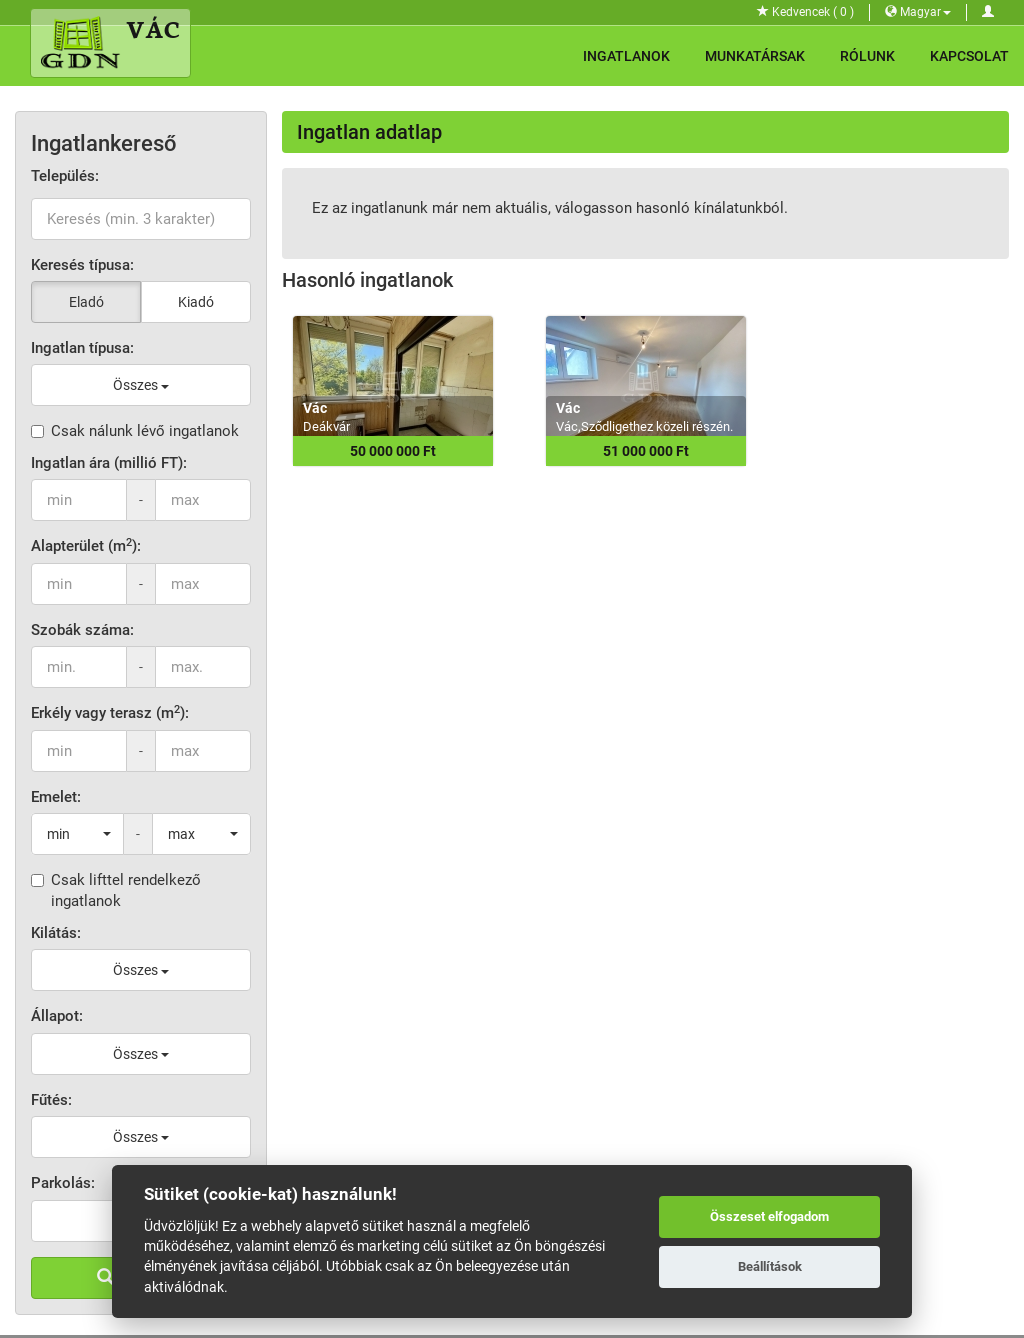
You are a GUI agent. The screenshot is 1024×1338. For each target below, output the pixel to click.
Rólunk (867, 56)
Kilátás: (56, 933)
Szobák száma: (82, 630)
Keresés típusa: (82, 265)
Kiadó (196, 302)
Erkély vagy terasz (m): (110, 712)
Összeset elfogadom (769, 1216)
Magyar (918, 12)
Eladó (86, 302)
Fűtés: (51, 1100)
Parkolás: (63, 1183)
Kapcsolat (969, 56)
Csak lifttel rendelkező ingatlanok (116, 890)
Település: (65, 176)
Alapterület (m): (86, 545)
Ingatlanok (626, 56)
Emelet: (56, 797)
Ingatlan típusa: (82, 348)
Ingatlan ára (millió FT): (109, 463)
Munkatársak (755, 56)
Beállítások (770, 1266)
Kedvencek (805, 12)
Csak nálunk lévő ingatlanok (135, 431)
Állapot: (57, 1016)
